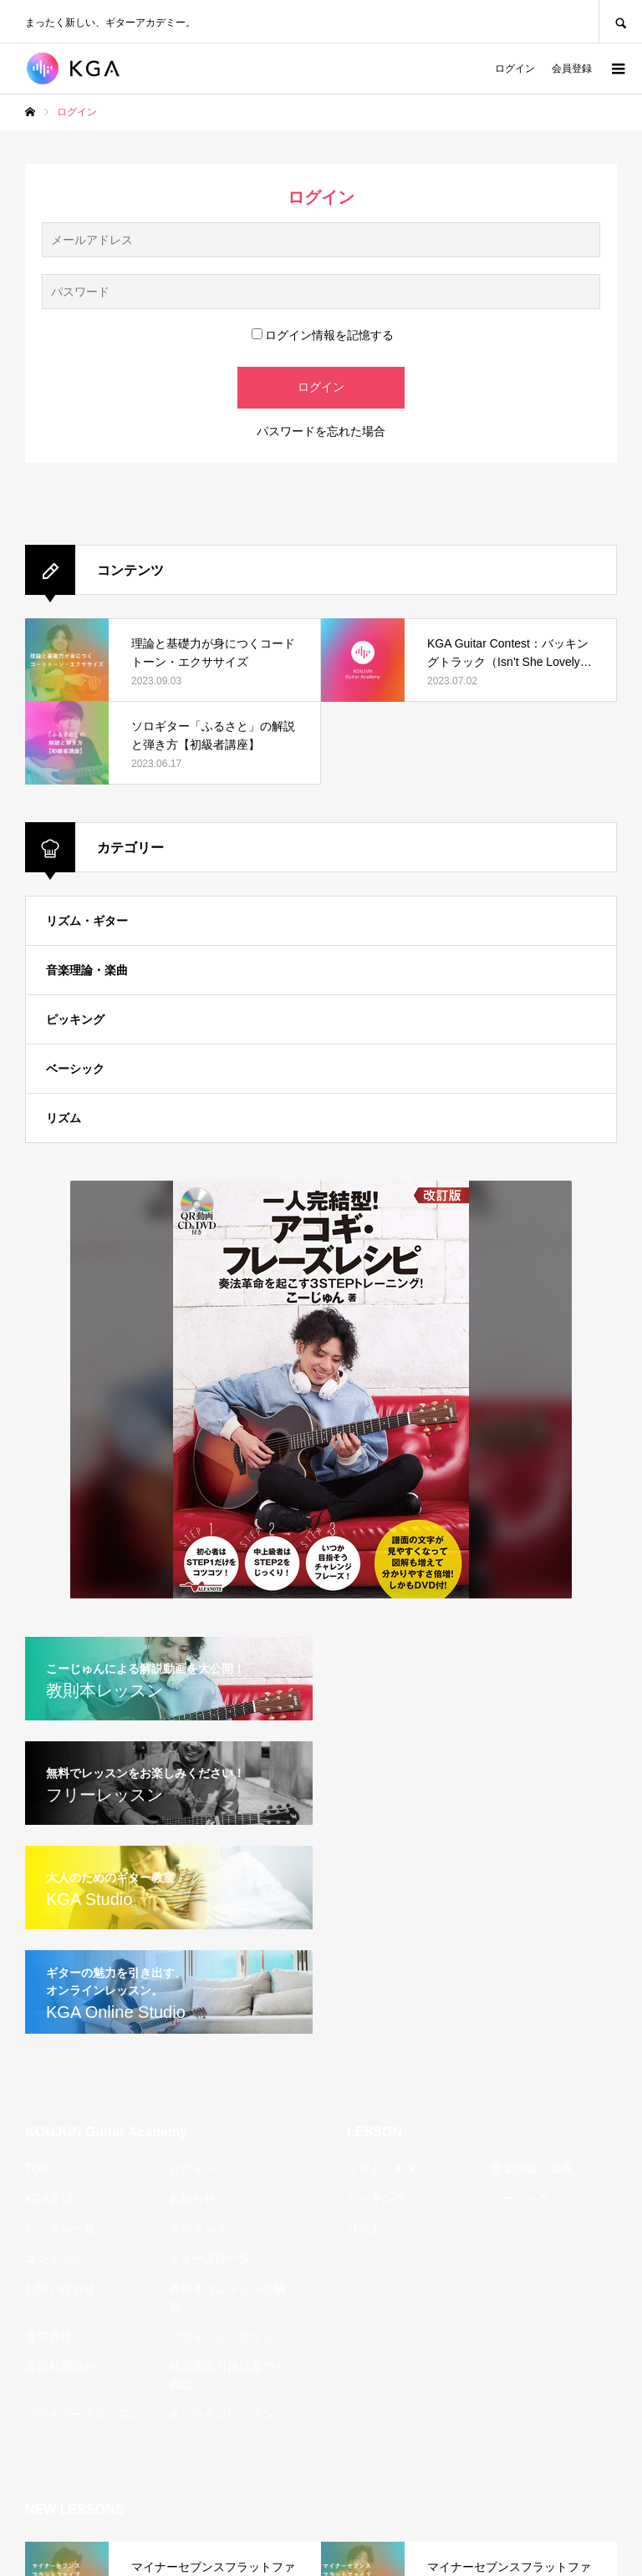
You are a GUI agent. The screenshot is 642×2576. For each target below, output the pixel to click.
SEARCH (620, 21)
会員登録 (572, 68)
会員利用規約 (60, 2366)
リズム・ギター (87, 920)
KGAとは (49, 2198)
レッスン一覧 (60, 2228)
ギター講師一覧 (210, 2258)
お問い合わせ (60, 2288)
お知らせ (192, 2198)
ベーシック (75, 1068)
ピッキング (75, 1019)
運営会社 (48, 2336)
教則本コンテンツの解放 (227, 2297)
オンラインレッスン (221, 2414)
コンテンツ (54, 2258)
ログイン (515, 68)
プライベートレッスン (83, 2414)
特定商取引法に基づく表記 (227, 2375)
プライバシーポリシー (227, 2336)
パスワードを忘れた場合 (321, 431)
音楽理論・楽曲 (87, 970)
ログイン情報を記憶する (323, 335)
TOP (37, 2168)
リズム (63, 1118)
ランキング (198, 2228)
